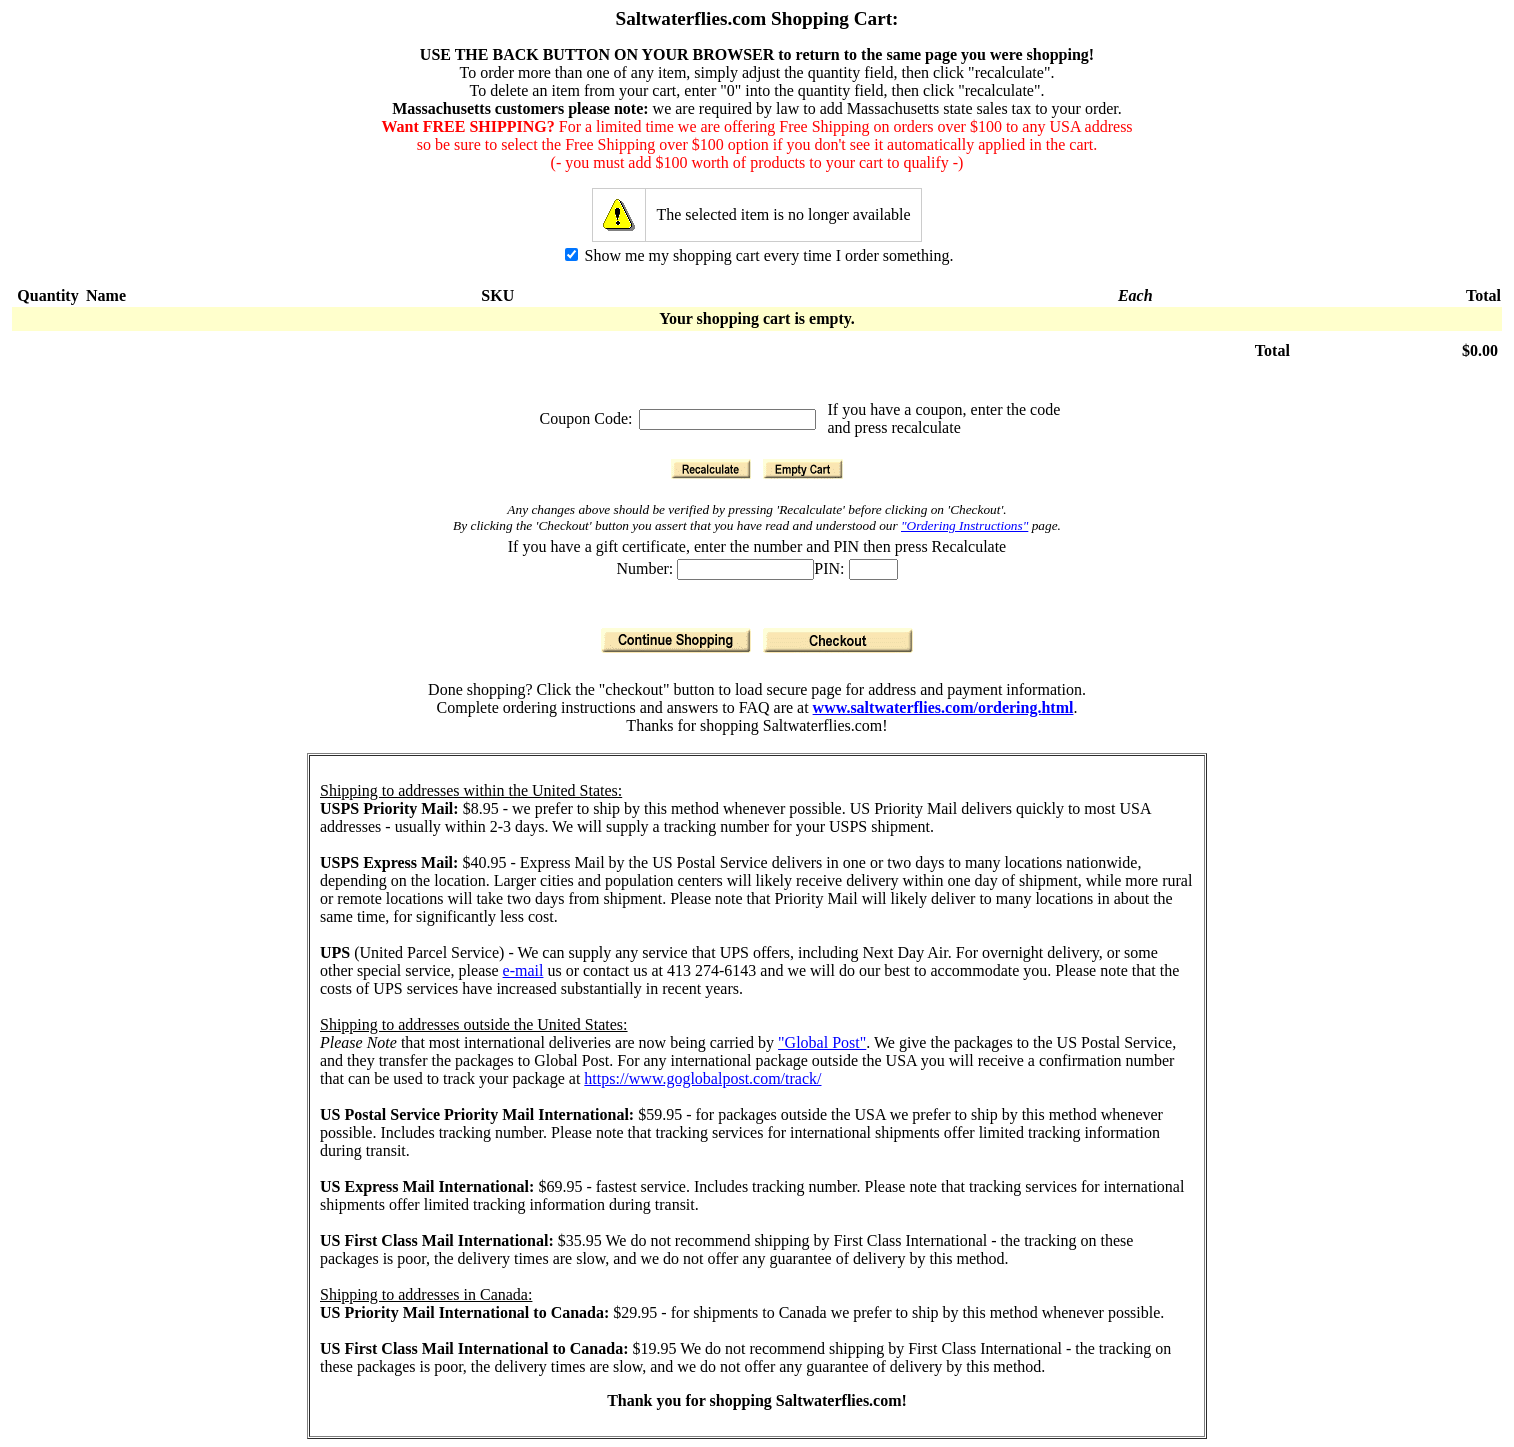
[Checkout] (838, 640)
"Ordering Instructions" (964, 525)
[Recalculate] (711, 469)
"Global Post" (822, 1042)
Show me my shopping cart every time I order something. (759, 255)
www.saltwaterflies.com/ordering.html (943, 707)
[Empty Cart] (803, 469)
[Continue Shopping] (676, 640)
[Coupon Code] (727, 419)
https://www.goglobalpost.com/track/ (702, 1078)
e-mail (523, 970)
